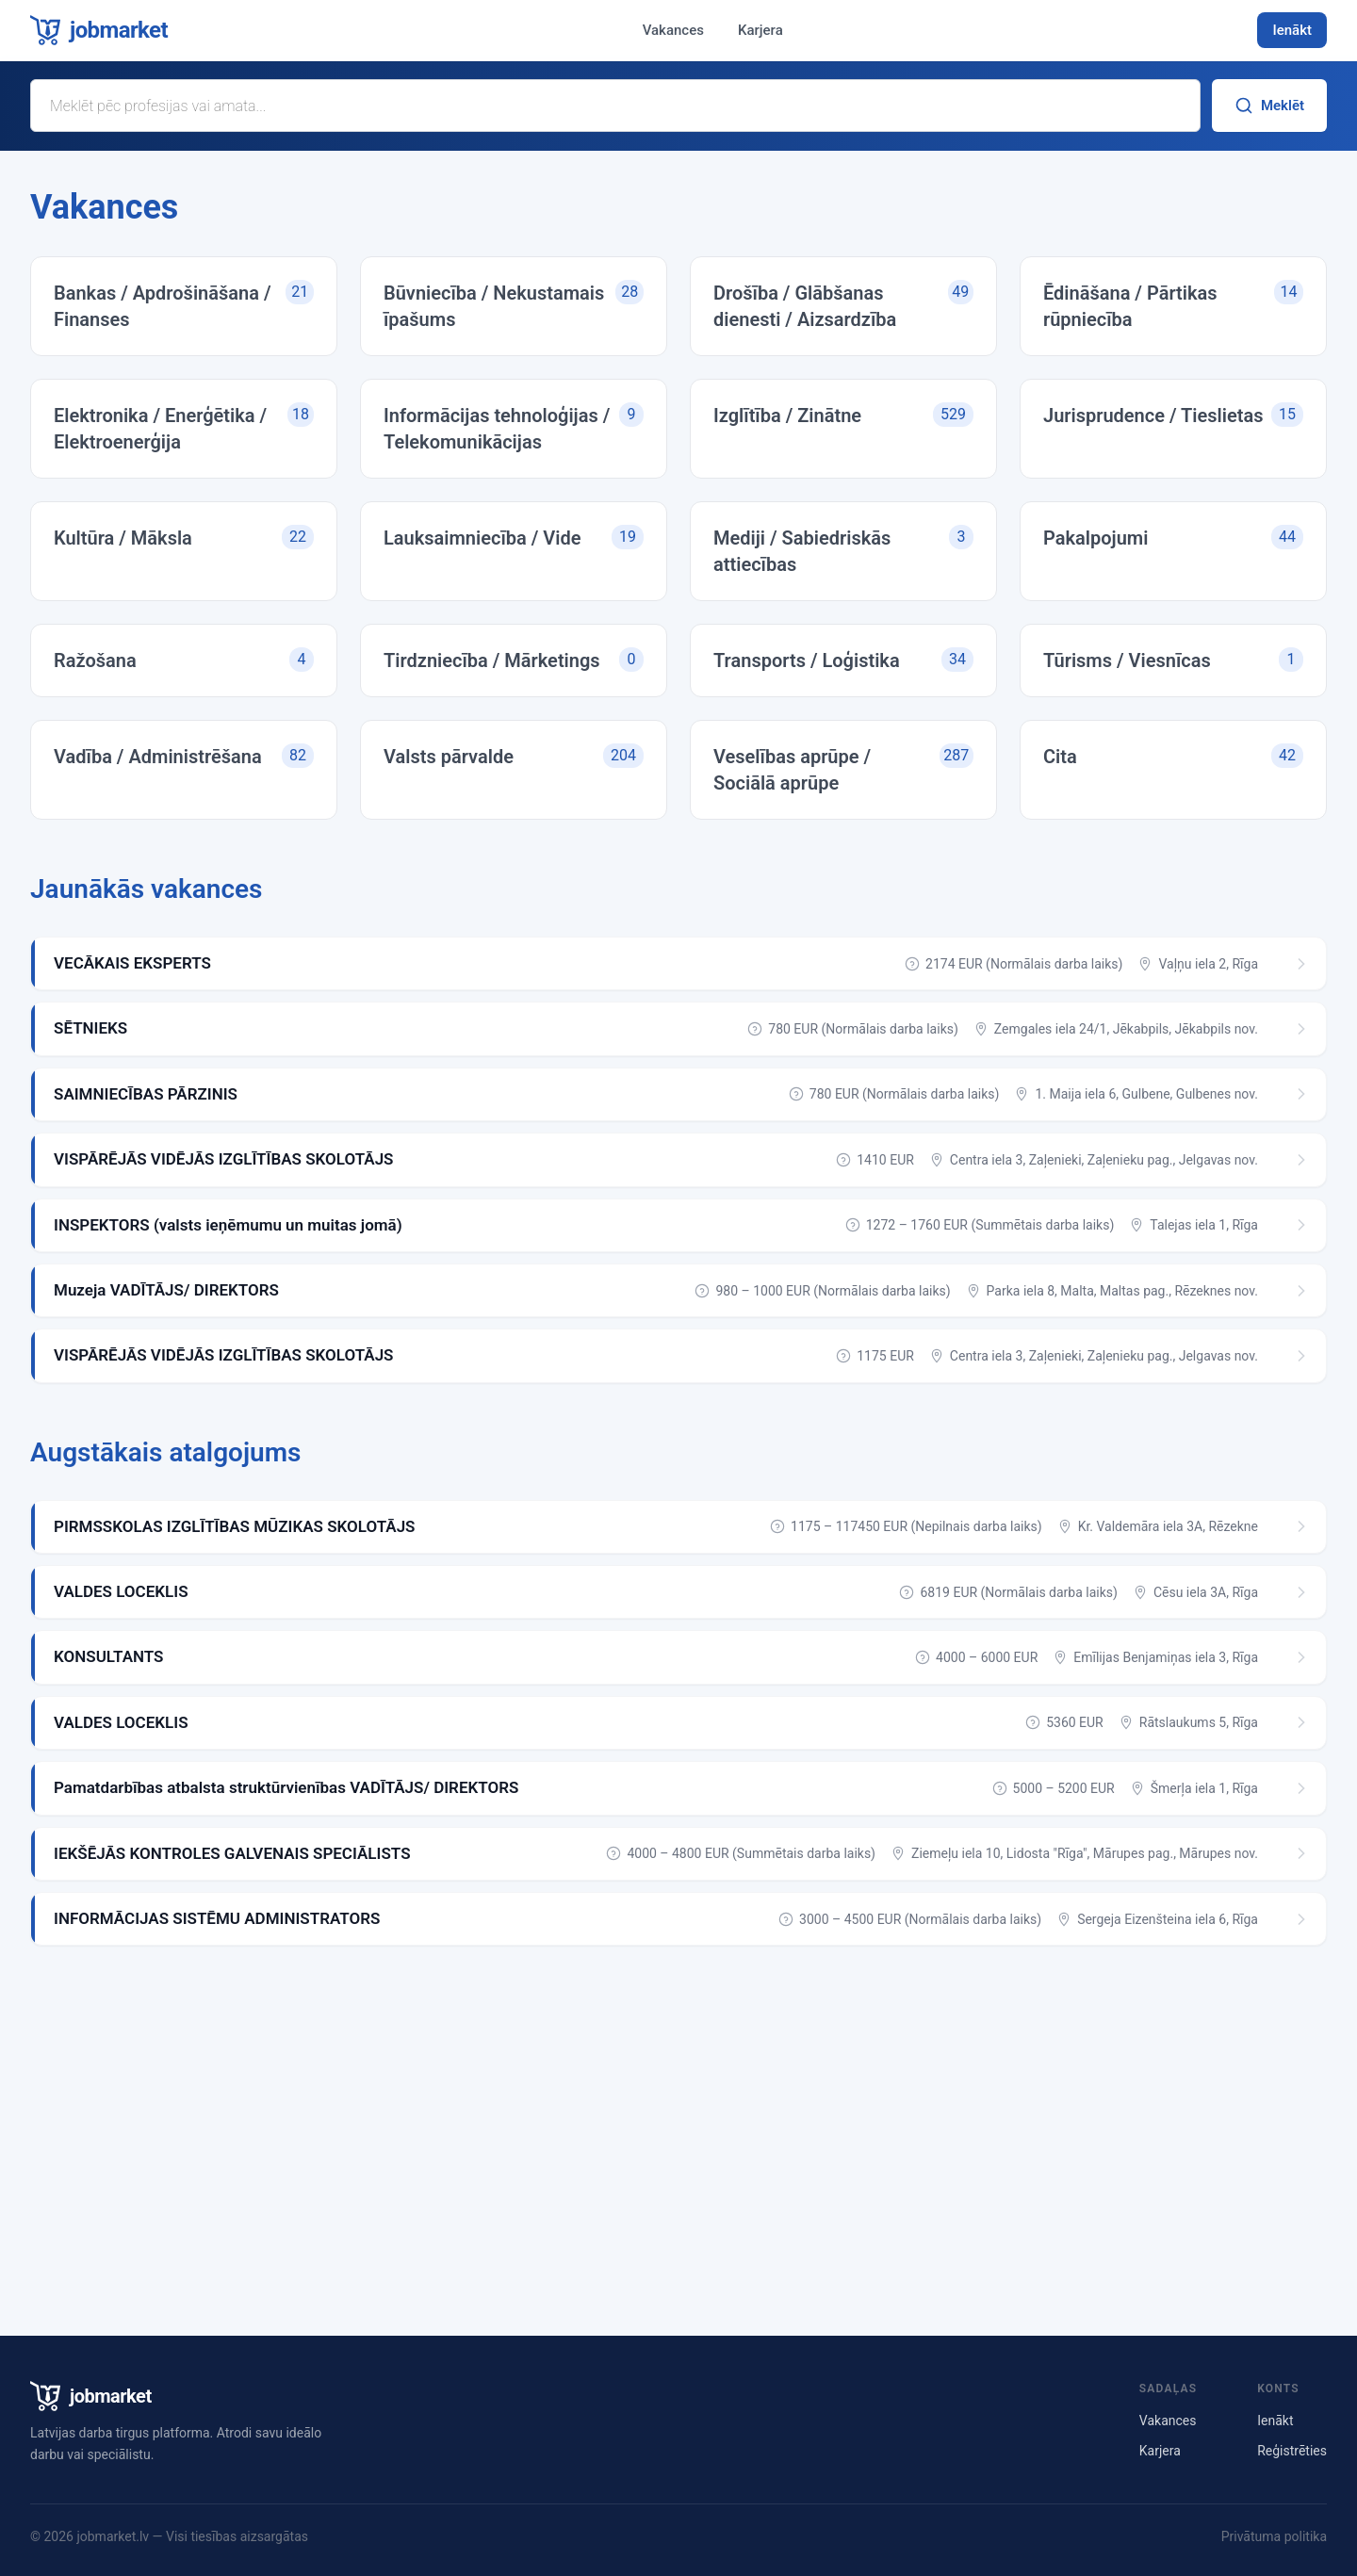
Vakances (673, 30)
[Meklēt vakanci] (615, 105)
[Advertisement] (678, 2125)
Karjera (760, 30)
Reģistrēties (1292, 2450)
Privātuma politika (1274, 2536)
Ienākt (1292, 30)
